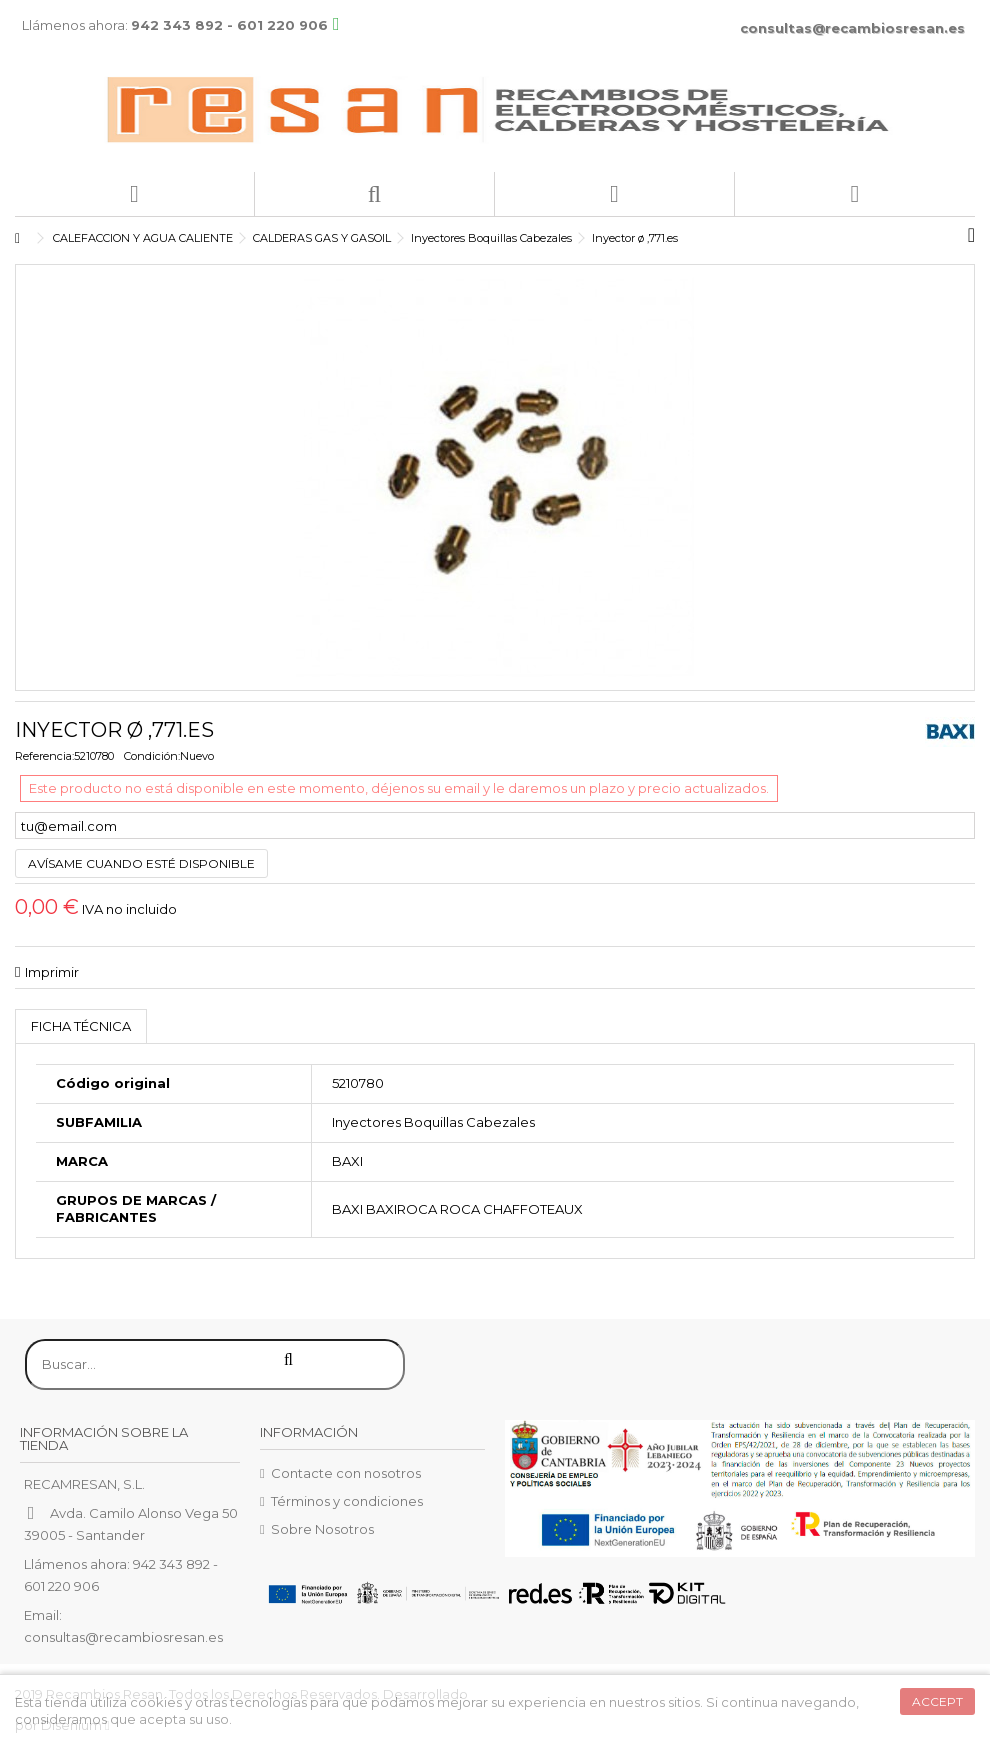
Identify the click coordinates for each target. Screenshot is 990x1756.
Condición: (152, 756)
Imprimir (52, 972)
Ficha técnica (81, 1026)
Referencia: (44, 756)
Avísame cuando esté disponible (141, 863)
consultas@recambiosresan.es (852, 28)
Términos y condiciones (347, 1501)
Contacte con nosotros (346, 1473)
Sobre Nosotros (322, 1529)
